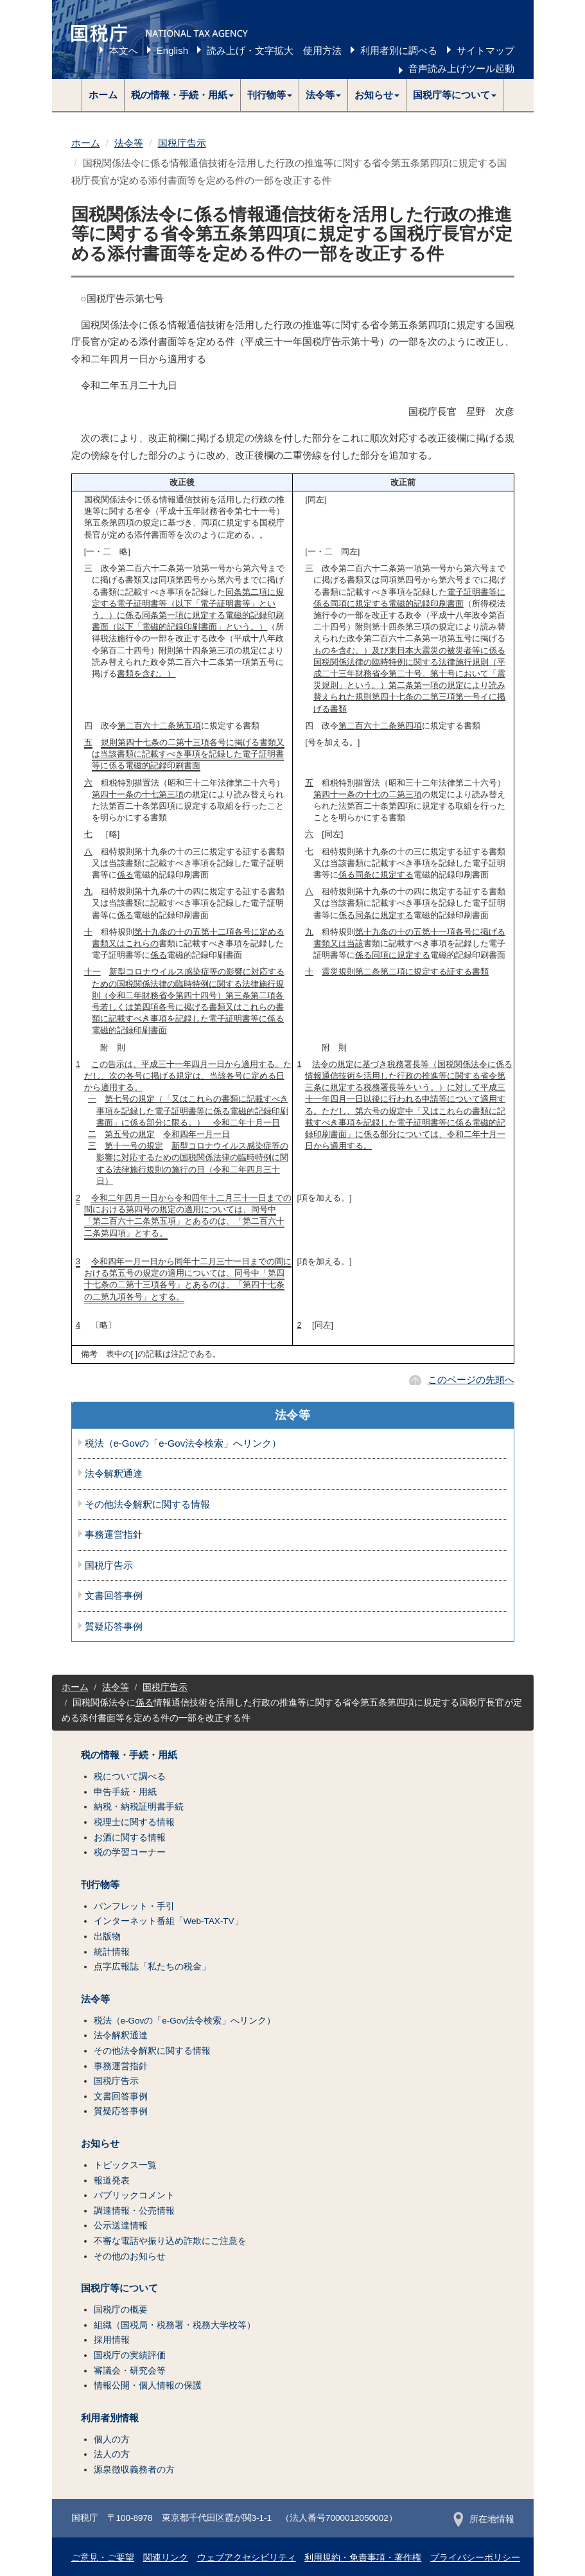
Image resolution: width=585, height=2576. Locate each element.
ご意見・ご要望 (102, 2558)
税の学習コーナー (130, 1852)
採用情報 (112, 2340)
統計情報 (112, 1952)
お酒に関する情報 (130, 1837)
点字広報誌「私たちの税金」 (152, 1967)
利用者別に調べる (398, 50)
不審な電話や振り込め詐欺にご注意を (170, 2241)
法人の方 (112, 2454)
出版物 (107, 1936)
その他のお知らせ (130, 2256)
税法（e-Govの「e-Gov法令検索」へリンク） (183, 1443)
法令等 (128, 142)
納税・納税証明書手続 (139, 1807)
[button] (183, 95)
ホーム (103, 94)
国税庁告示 (182, 142)
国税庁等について (119, 2288)
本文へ (123, 50)
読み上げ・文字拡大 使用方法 (274, 50)
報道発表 (112, 2180)
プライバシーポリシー (475, 2558)
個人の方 (112, 2439)
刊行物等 (100, 1885)
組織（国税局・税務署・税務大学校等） (175, 2325)
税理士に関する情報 (134, 1822)
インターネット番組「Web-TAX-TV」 (168, 1921)
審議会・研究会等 (130, 2371)
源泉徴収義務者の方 (134, 2470)
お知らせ (100, 2144)
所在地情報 (483, 2519)
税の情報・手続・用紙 (129, 1755)
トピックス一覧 (125, 2165)
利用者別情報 (110, 2418)
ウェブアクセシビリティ (246, 2558)
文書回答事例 (114, 1596)
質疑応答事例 (114, 1626)
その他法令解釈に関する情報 (147, 1504)
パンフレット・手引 (134, 1906)
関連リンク (165, 2558)
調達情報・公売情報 (134, 2211)
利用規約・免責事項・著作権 (362, 2558)
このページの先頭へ (471, 1379)
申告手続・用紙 (125, 1792)
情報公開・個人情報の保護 (148, 2385)
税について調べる (130, 1776)
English (172, 50)
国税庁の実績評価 (130, 2355)
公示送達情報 (121, 2225)
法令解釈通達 (114, 1474)
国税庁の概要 (121, 2310)
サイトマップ (485, 50)
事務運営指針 (114, 1535)
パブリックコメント (134, 2195)
